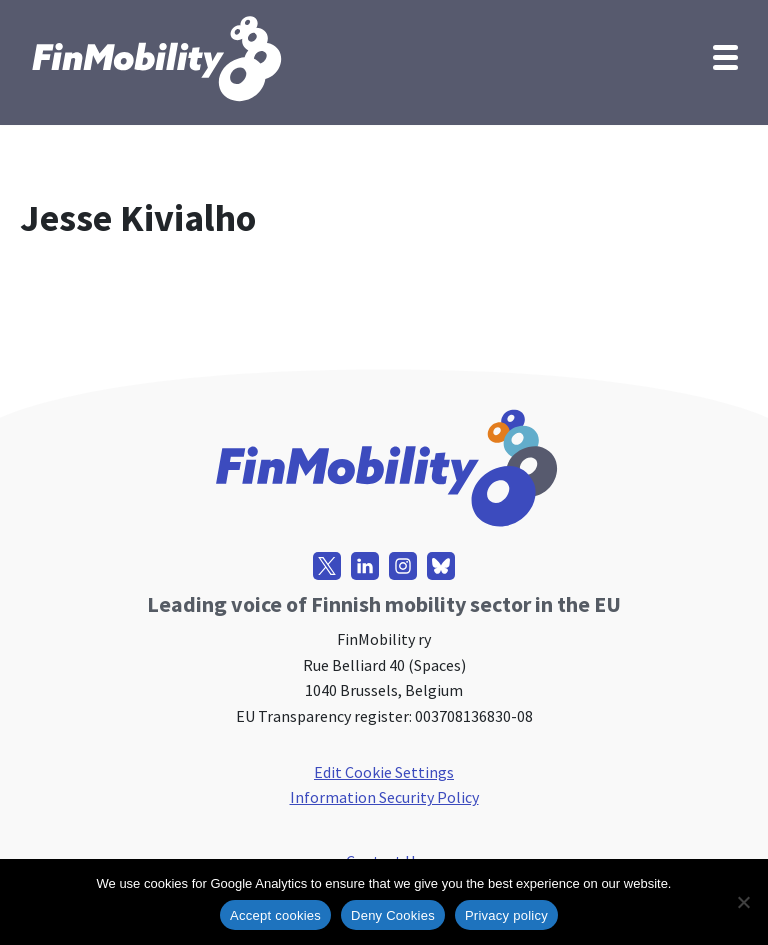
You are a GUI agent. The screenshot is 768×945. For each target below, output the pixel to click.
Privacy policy (506, 915)
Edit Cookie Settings (384, 772)
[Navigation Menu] (725, 57)
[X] (327, 566)
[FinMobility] (155, 57)
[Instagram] (403, 566)
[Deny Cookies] (743, 902)
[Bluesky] (441, 566)
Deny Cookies (393, 915)
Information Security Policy (384, 797)
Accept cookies (275, 915)
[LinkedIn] (365, 566)
